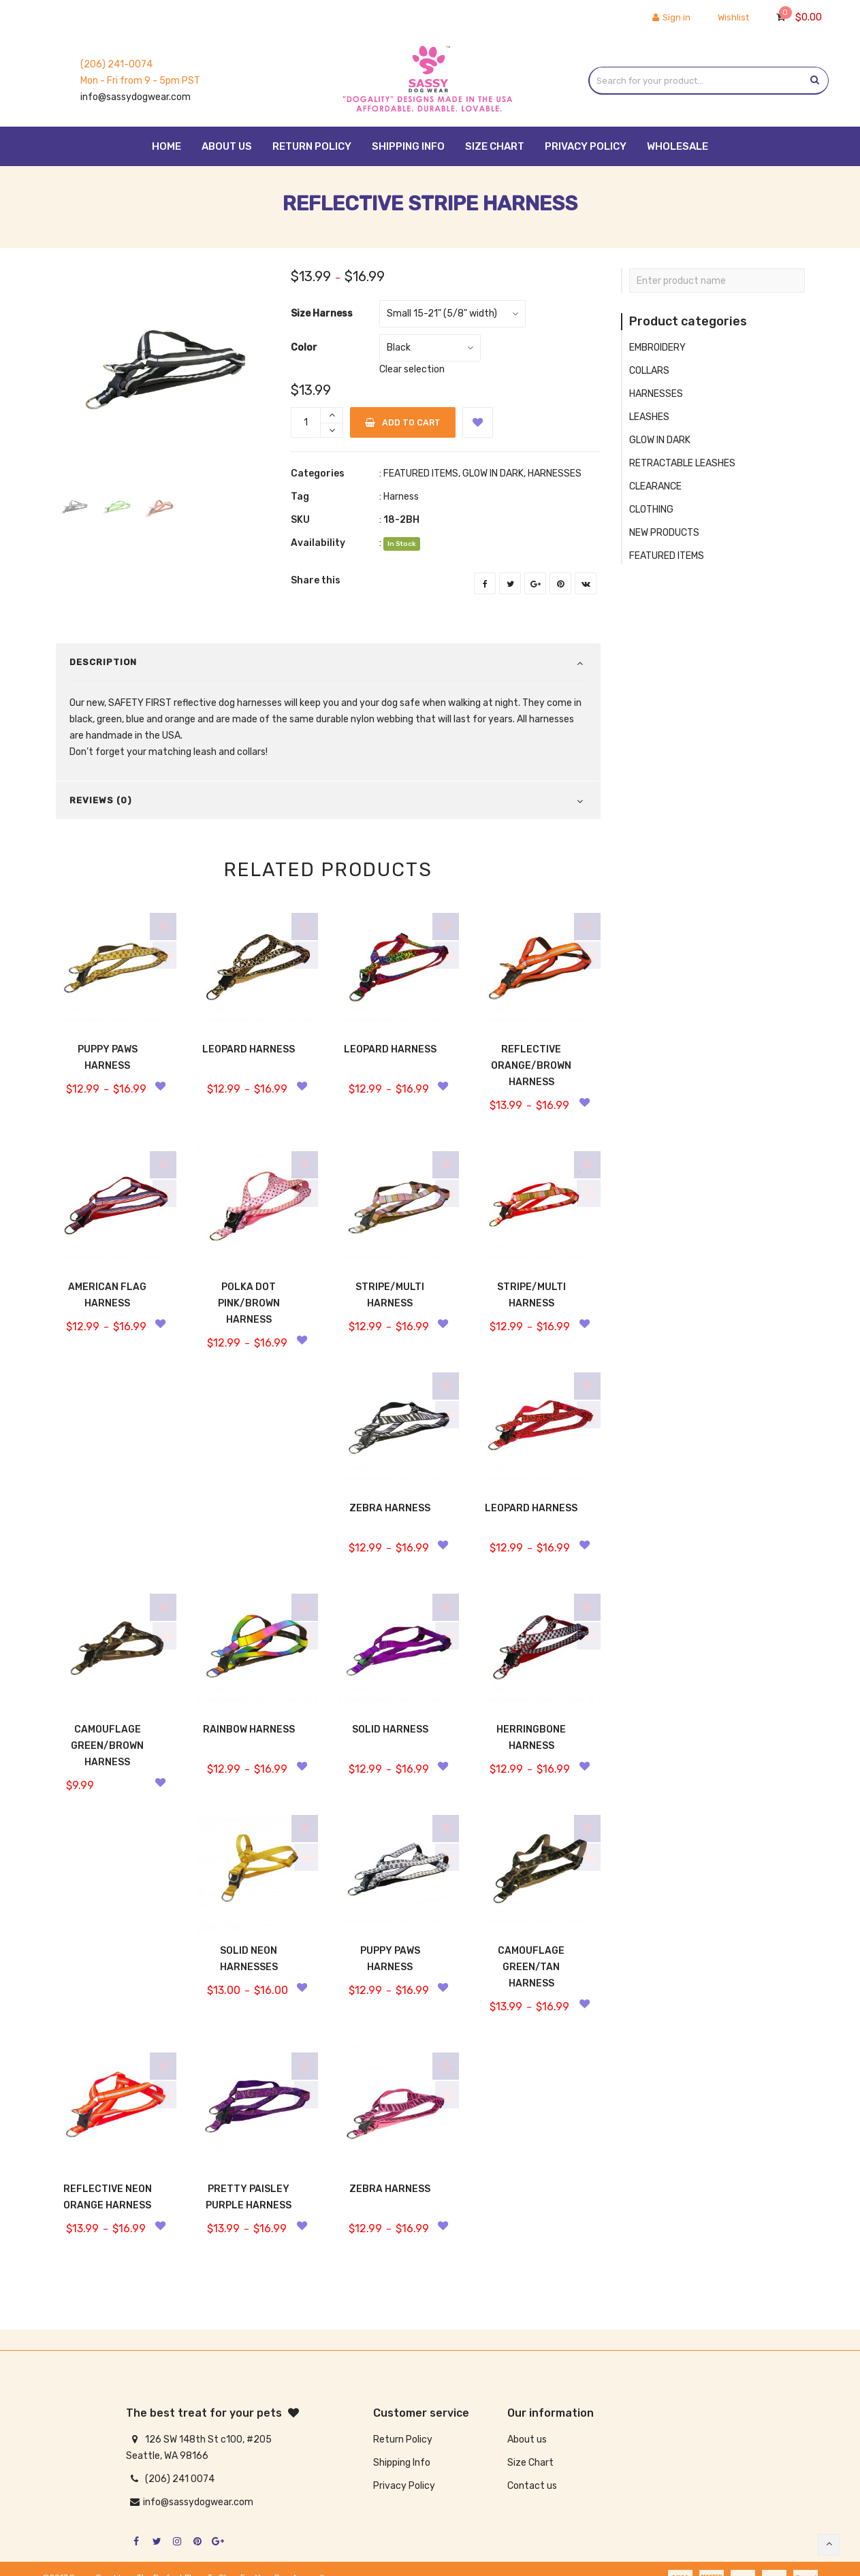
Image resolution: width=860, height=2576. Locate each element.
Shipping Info (401, 2462)
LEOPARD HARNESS (248, 1049)
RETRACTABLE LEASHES (682, 463)
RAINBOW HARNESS (249, 1729)
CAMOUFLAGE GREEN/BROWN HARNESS (107, 1746)
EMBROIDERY (657, 347)
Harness (401, 496)
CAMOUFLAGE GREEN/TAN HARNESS (531, 1967)
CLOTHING (651, 509)
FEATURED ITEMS (420, 473)
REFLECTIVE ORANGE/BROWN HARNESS (531, 1066)
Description (103, 662)
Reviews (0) (100, 800)
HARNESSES (555, 473)
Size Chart (530, 2462)
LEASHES (649, 417)
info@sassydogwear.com (135, 97)
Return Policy (402, 2439)
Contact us (532, 2486)
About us (527, 2439)
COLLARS (649, 370)
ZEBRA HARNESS (389, 1508)
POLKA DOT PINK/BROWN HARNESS (249, 1303)
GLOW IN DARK (493, 473)
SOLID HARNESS (390, 1729)
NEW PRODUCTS (664, 532)
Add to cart (401, 422)
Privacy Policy (404, 2486)
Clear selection (412, 369)
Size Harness (322, 313)
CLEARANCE (655, 486)
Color (304, 347)
